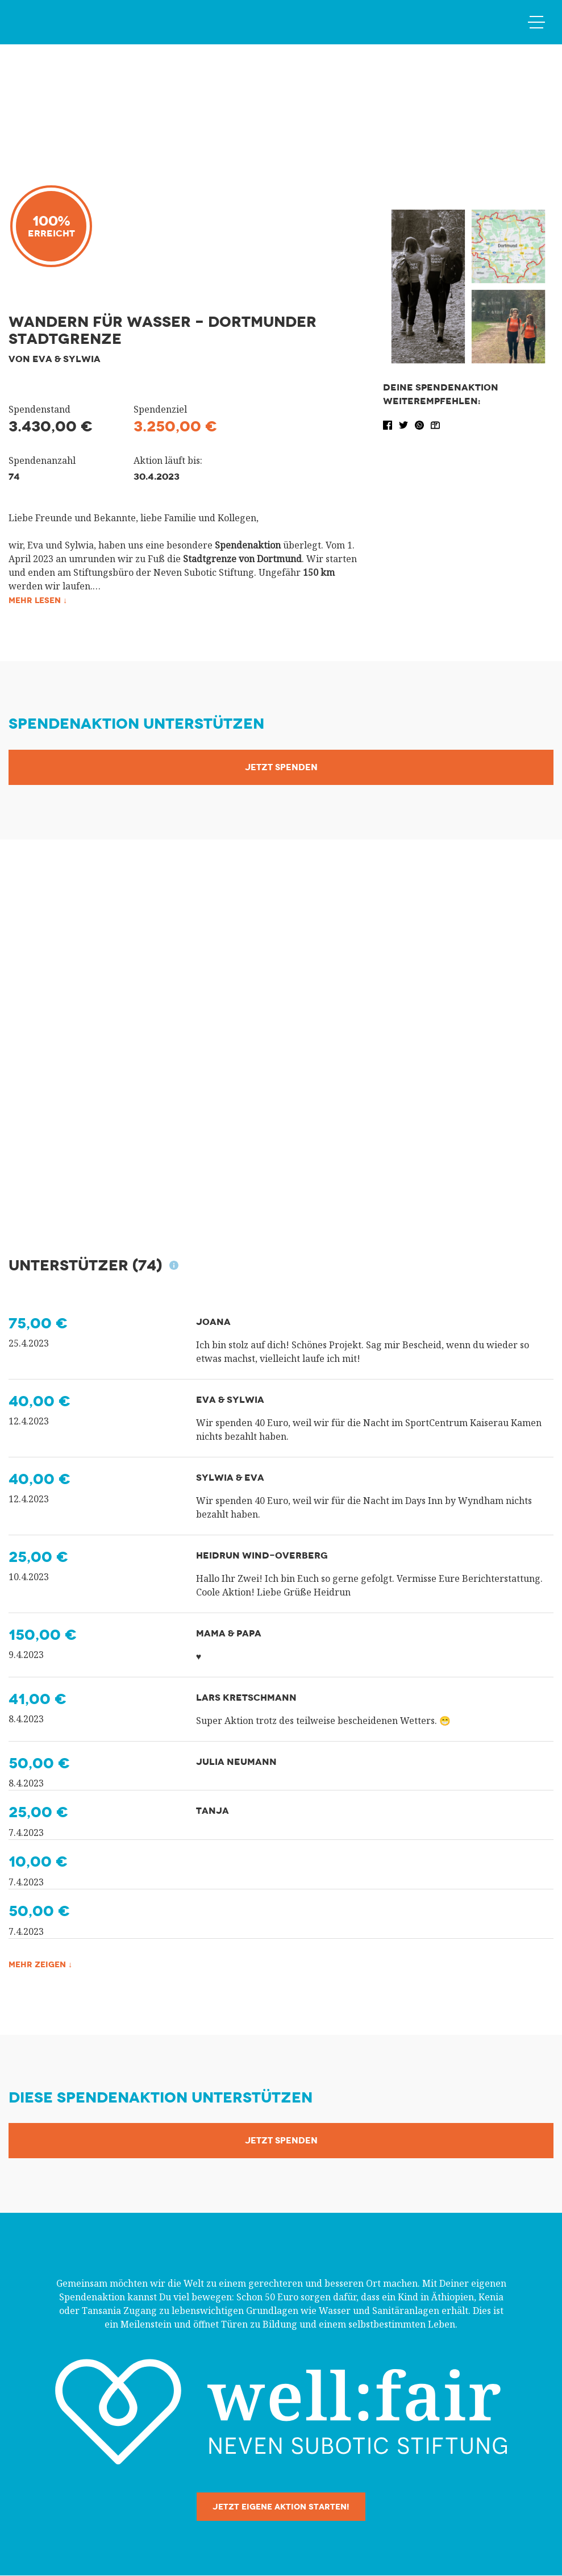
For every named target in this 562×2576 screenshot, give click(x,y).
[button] (388, 424)
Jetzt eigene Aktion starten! (281, 2507)
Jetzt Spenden (281, 768)
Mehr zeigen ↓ (45, 1965)
